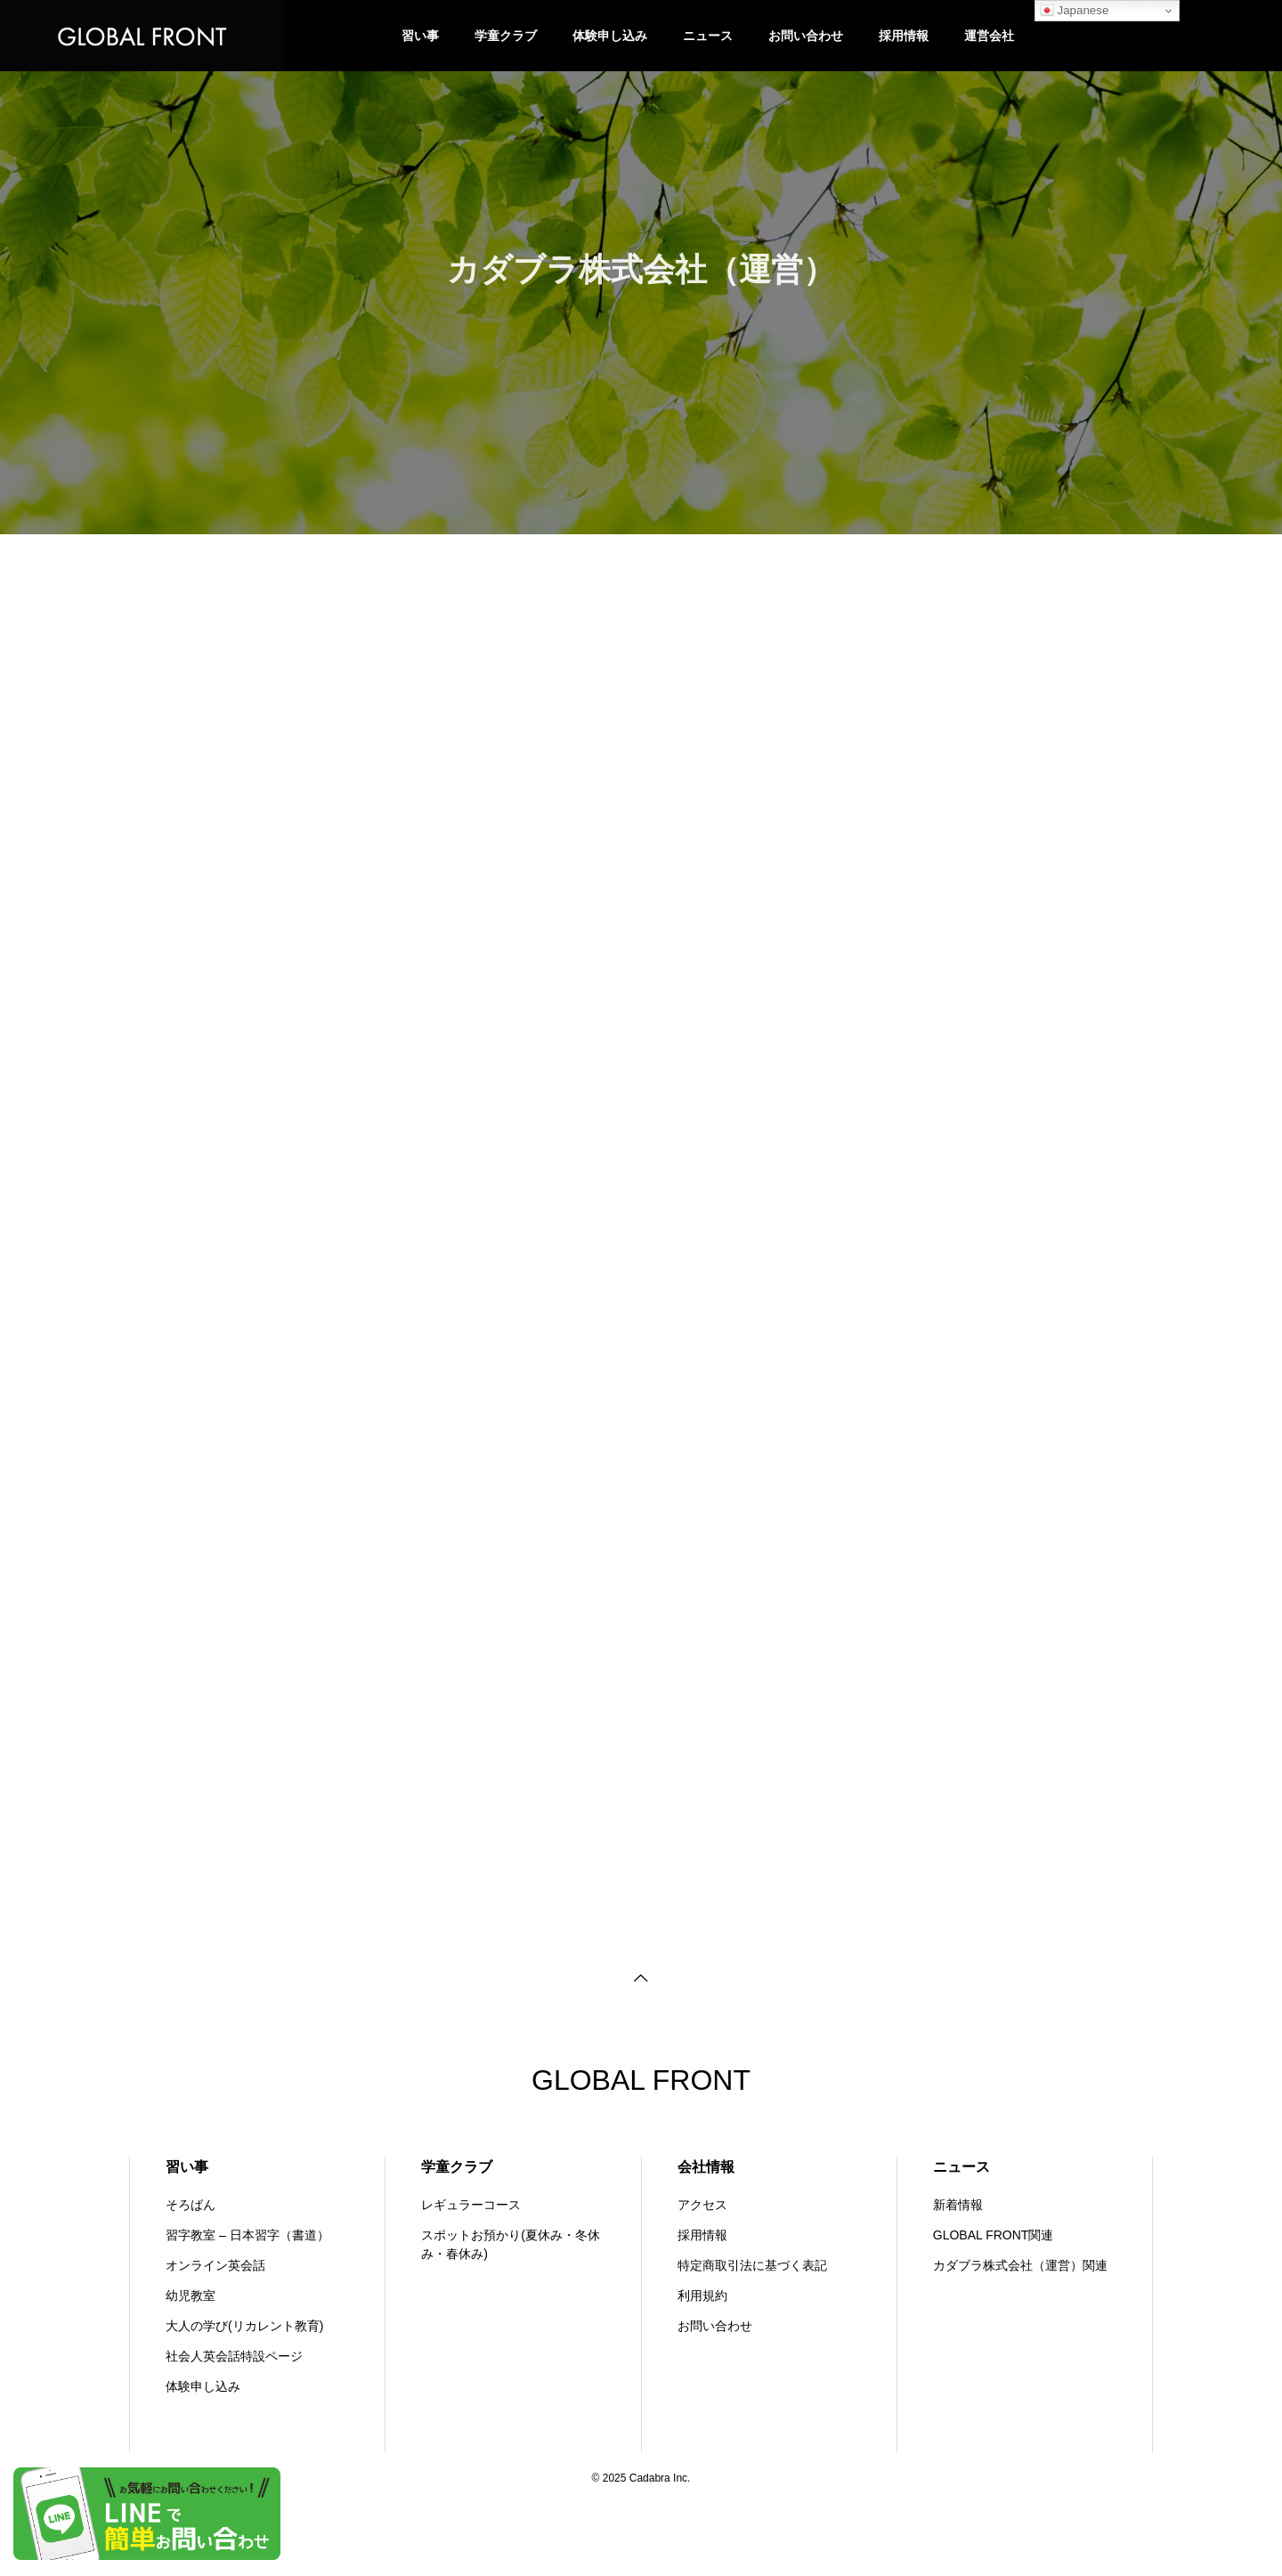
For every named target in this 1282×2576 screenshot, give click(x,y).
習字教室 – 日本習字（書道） (247, 2235)
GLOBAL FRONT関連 (993, 2235)
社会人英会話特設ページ (234, 2356)
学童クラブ (506, 35)
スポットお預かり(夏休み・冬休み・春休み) (510, 2244)
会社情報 (706, 2166)
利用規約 (702, 2295)
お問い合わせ (805, 35)
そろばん (190, 2205)
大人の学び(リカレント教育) (244, 2326)
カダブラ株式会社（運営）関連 (1020, 2265)
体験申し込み (609, 35)
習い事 (420, 35)
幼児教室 (190, 2295)
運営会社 (989, 35)
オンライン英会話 (215, 2265)
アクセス (702, 2205)
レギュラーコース (471, 2205)
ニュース (708, 35)
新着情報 (958, 2205)
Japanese (1074, 11)
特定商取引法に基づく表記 (752, 2265)
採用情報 (904, 35)
